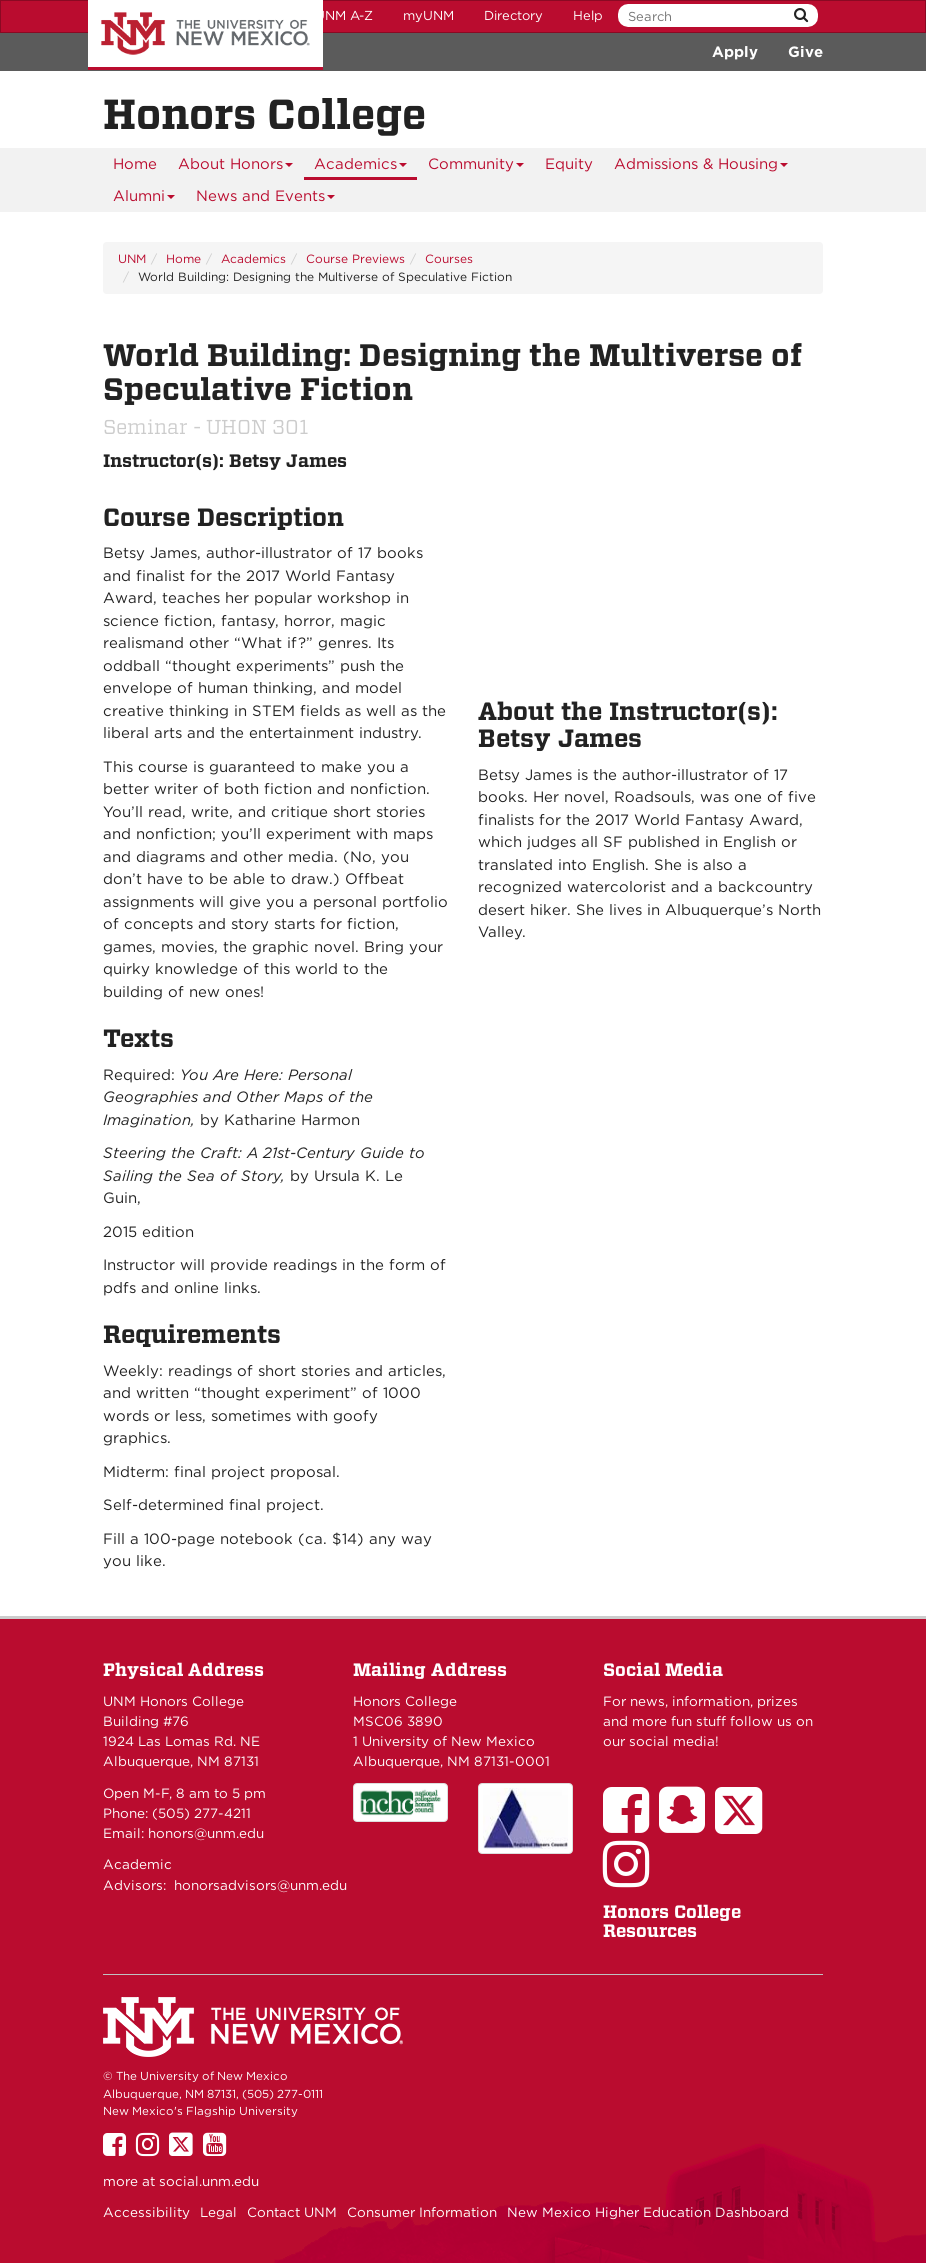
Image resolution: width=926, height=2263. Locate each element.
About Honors (236, 167)
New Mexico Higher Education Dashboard (648, 2212)
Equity (569, 164)
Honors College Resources (672, 1921)
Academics (361, 167)
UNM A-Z (344, 15)
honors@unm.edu (206, 1833)
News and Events (266, 199)
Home (135, 164)
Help (588, 15)
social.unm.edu (209, 2181)
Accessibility (146, 2212)
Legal (218, 2212)
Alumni (144, 199)
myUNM (428, 15)
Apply (735, 52)
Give (805, 52)
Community (476, 167)
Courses (449, 258)
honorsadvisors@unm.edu (260, 1885)
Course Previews (355, 258)
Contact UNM (292, 2212)
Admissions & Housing (701, 167)
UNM (132, 258)
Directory (513, 15)
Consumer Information (422, 2212)
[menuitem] (135, 164)
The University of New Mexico (205, 35)
